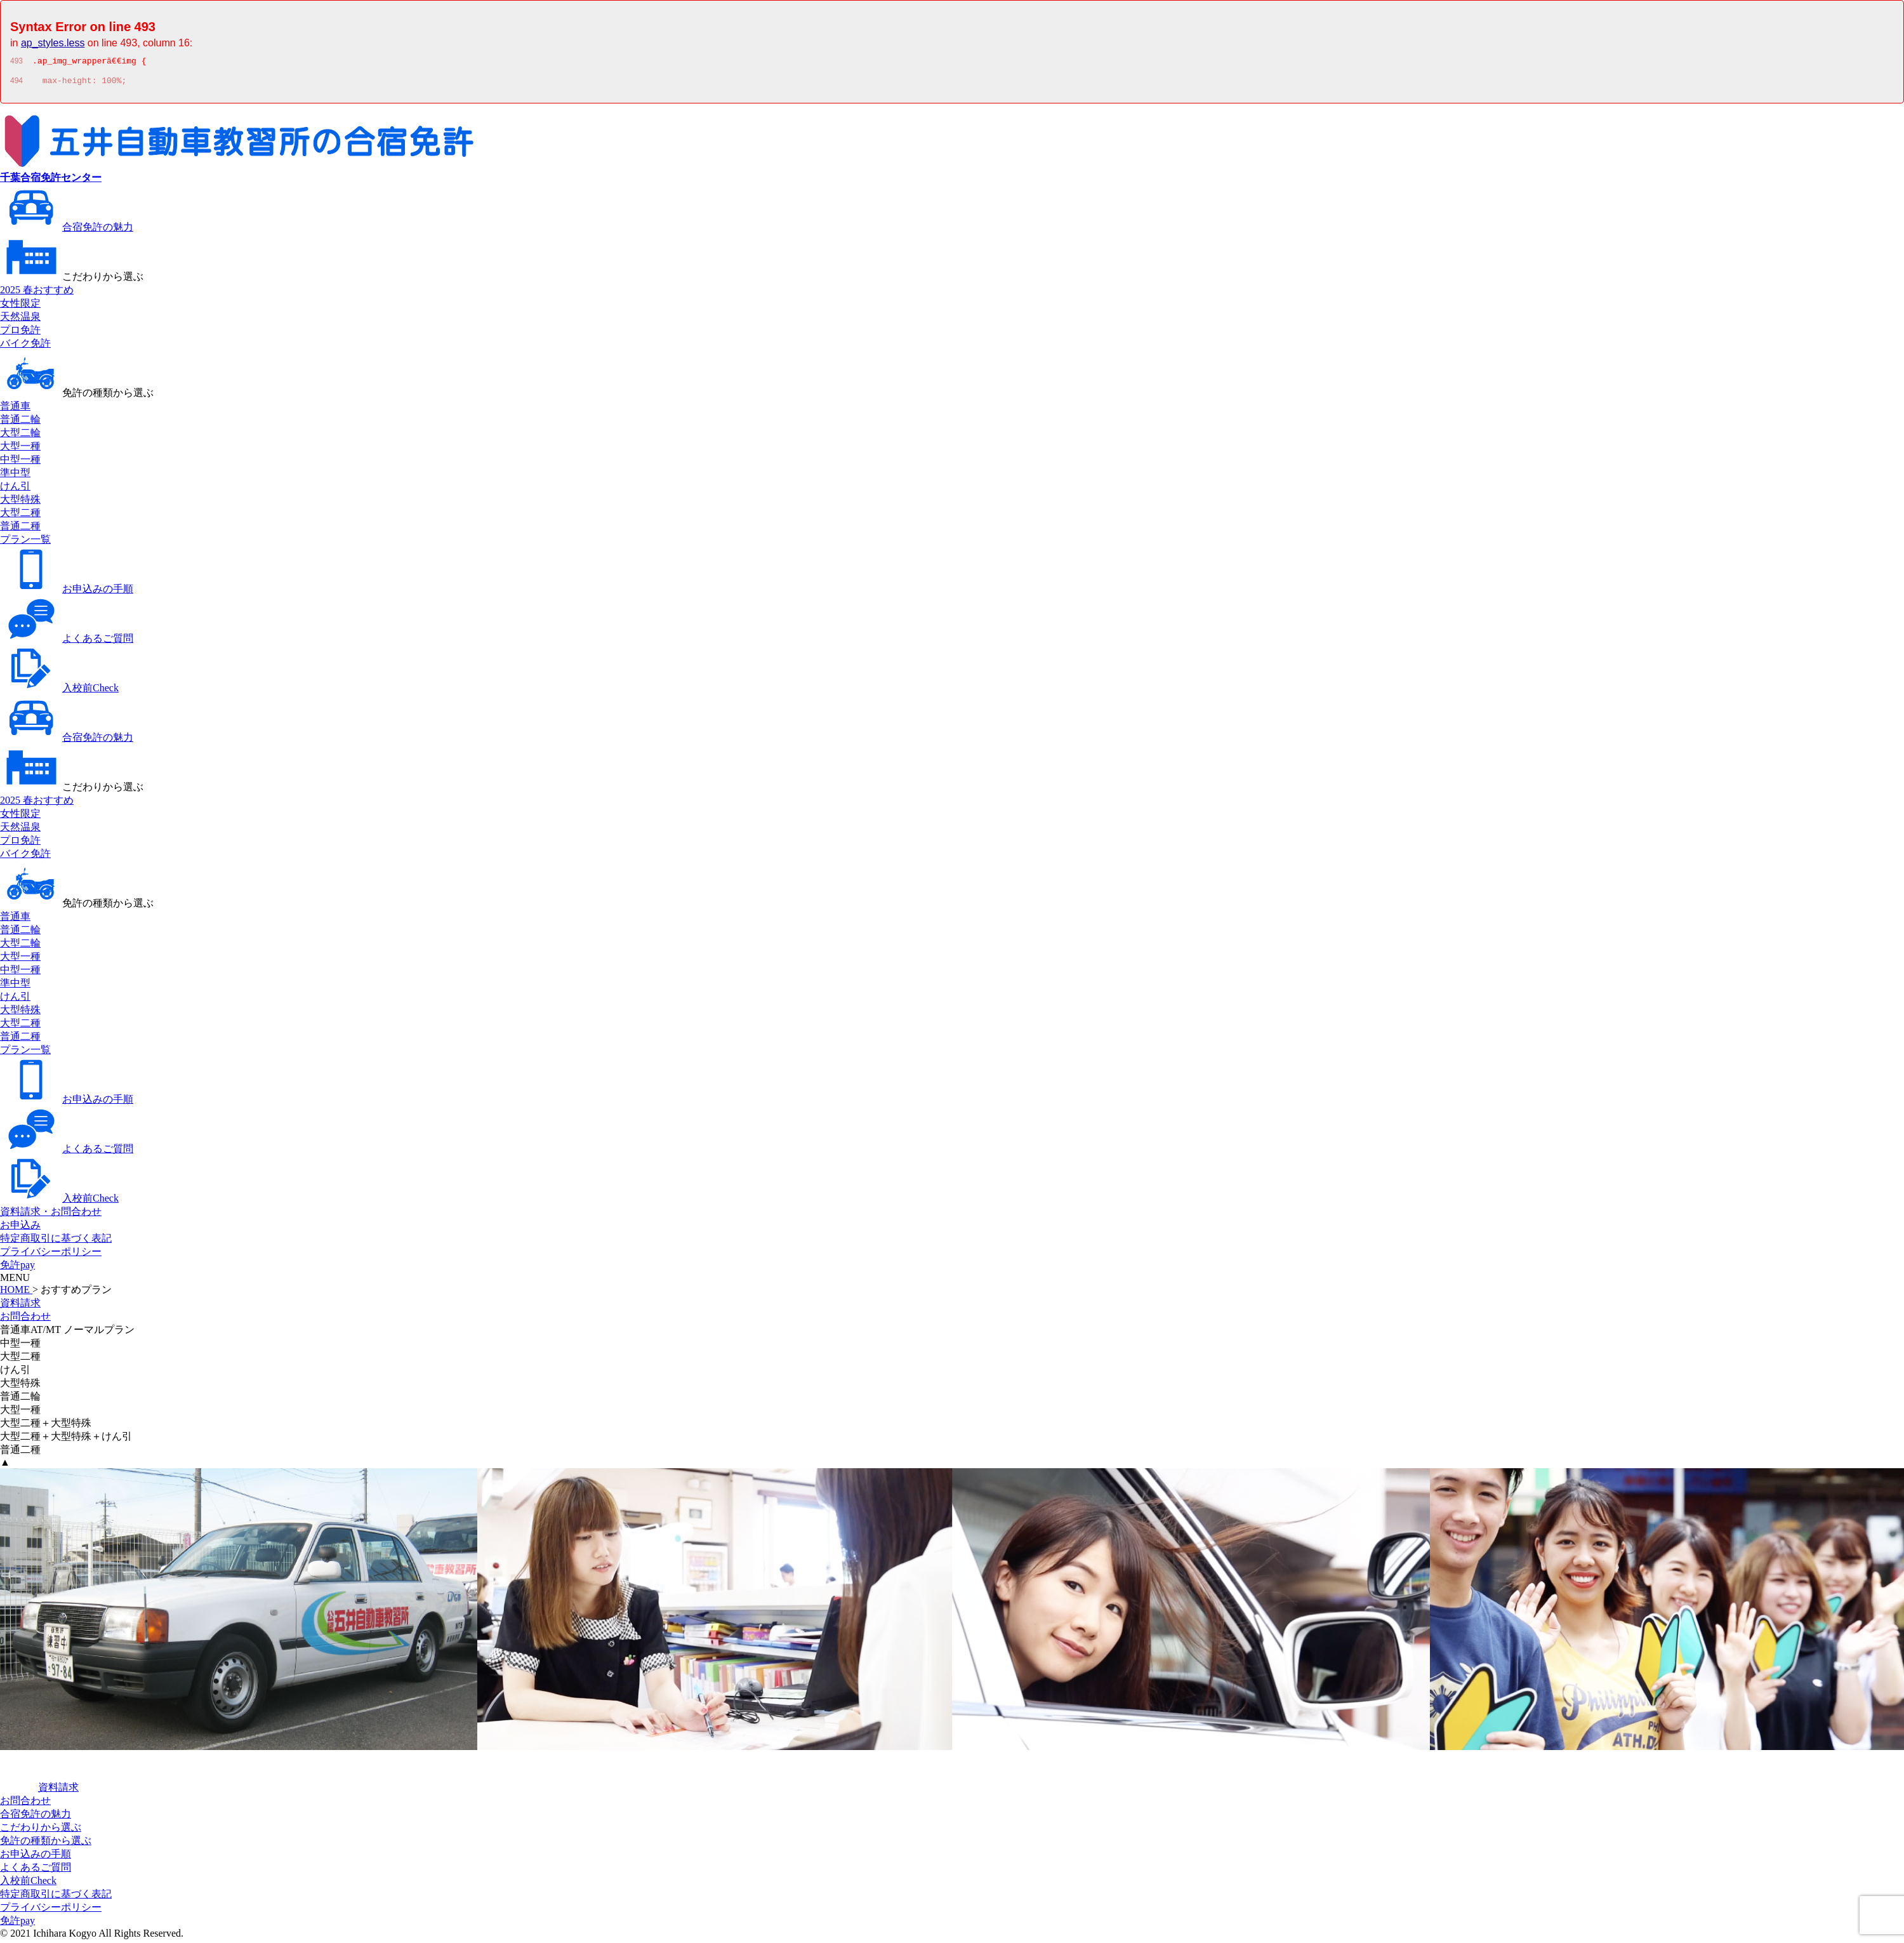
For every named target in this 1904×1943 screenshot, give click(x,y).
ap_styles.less (53, 42)
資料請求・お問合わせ (51, 1215)
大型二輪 (20, 436)
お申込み (20, 1228)
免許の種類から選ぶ (77, 396)
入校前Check (59, 691)
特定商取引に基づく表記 (56, 1242)
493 (16, 62)
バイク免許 (25, 347)
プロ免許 (20, 333)
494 (16, 84)
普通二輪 (20, 423)
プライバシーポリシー (51, 1255)
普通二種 (20, 529)
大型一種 (20, 449)
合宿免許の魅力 (66, 230)
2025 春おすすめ (37, 293)
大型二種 (20, 516)
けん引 (15, 489)
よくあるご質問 (66, 642)
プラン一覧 (25, 543)
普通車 (15, 409)
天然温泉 (20, 320)
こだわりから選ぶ (71, 280)
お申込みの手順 (66, 592)
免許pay (17, 1268)
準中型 (15, 476)
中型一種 (20, 463)
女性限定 (20, 307)
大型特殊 (20, 503)
